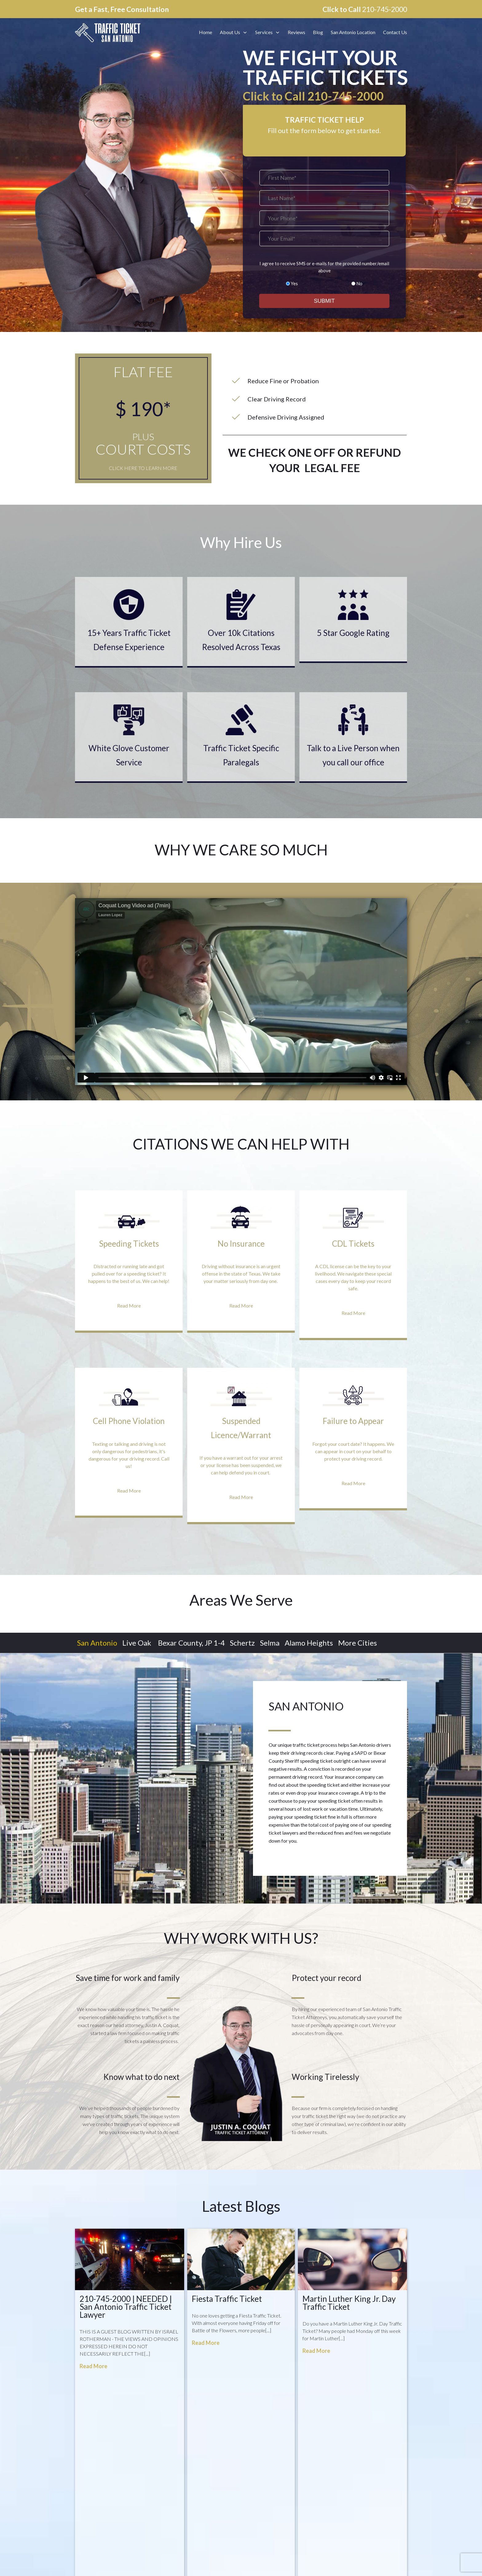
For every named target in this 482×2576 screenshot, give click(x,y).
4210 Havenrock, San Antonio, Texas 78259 (144, 2498)
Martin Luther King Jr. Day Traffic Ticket (349, 2303)
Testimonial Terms (262, 2520)
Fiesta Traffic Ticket (227, 2299)
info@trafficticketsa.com (120, 2482)
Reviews (252, 2465)
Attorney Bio (256, 2454)
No (359, 283)
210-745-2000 (384, 9)
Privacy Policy (257, 2498)
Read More (93, 2366)
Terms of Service (260, 2509)
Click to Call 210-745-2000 (313, 95)
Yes (294, 283)
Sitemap (252, 2487)
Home (249, 2443)
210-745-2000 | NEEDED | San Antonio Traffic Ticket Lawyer (126, 2307)
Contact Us (255, 2476)
